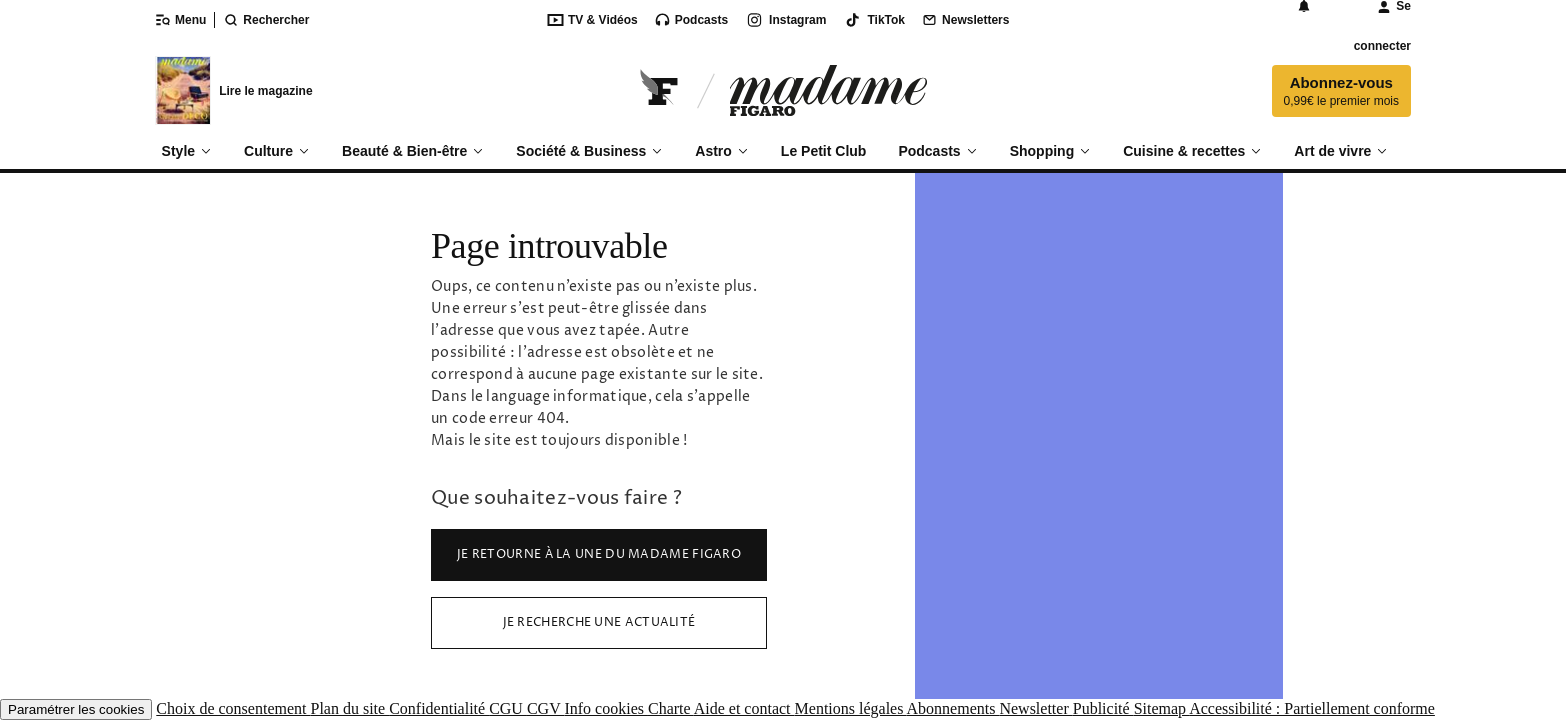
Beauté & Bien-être (413, 151)
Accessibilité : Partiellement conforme (1312, 708)
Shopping (1051, 151)
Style (187, 151)
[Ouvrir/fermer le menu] (184, 20)
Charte (671, 708)
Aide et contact (744, 708)
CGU (508, 708)
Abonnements (953, 708)
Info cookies (606, 708)
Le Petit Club (824, 151)
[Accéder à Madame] (828, 90)
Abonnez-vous (1341, 91)
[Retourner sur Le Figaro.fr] (659, 90)
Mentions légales (851, 708)
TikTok (873, 20)
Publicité (1103, 708)
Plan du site (349, 708)
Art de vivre (1341, 151)
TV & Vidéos (592, 20)
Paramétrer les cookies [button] (76, 709)
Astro (722, 151)
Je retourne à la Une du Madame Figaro (599, 554)
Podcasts (691, 20)
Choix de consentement (233, 708)
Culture (277, 151)
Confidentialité (439, 708)
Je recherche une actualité (599, 622)
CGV (546, 708)
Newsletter (1035, 708)
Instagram (785, 20)
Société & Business (589, 151)
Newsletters (965, 20)
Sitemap (1162, 708)
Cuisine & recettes (1192, 151)
